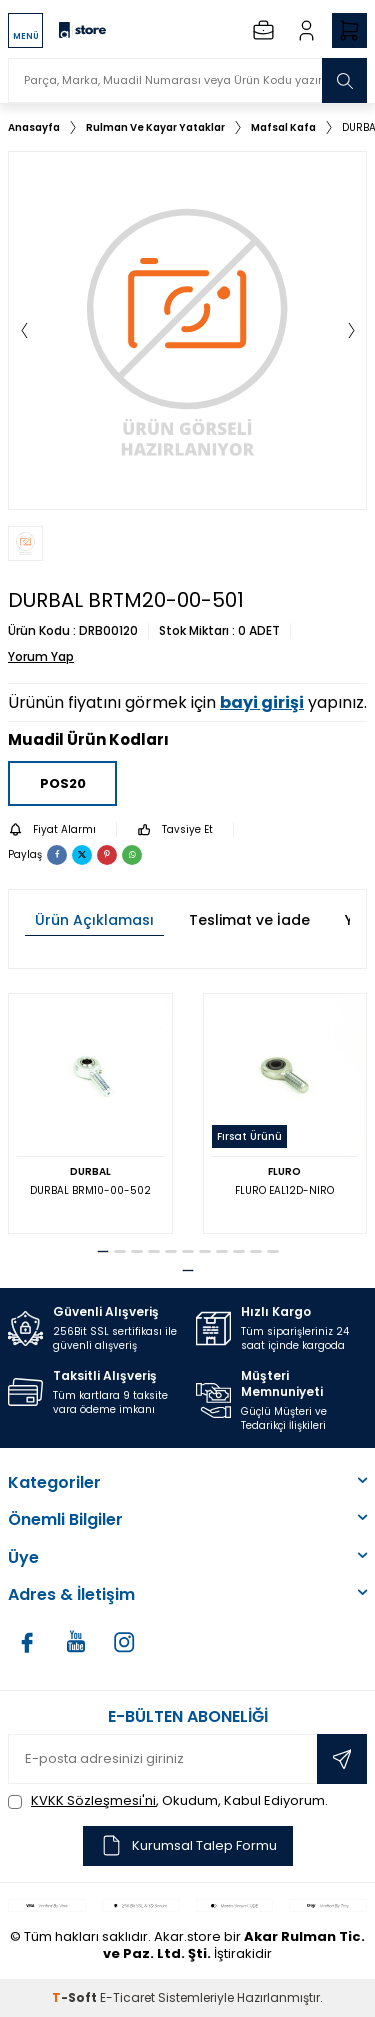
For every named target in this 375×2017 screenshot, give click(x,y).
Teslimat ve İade (249, 920)
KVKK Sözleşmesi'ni (93, 1800)
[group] (187, 330)
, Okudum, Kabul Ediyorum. (168, 1800)
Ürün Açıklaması (94, 920)
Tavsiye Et (175, 829)
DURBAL (90, 1171)
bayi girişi (262, 702)
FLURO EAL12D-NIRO (284, 1190)
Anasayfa (34, 127)
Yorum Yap (41, 657)
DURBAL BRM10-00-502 (90, 1190)
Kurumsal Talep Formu (188, 1845)
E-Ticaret (127, 1997)
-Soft (76, 1997)
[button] (24, 331)
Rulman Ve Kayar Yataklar (155, 127)
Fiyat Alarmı (52, 829)
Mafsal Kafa (283, 127)
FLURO (284, 1171)
